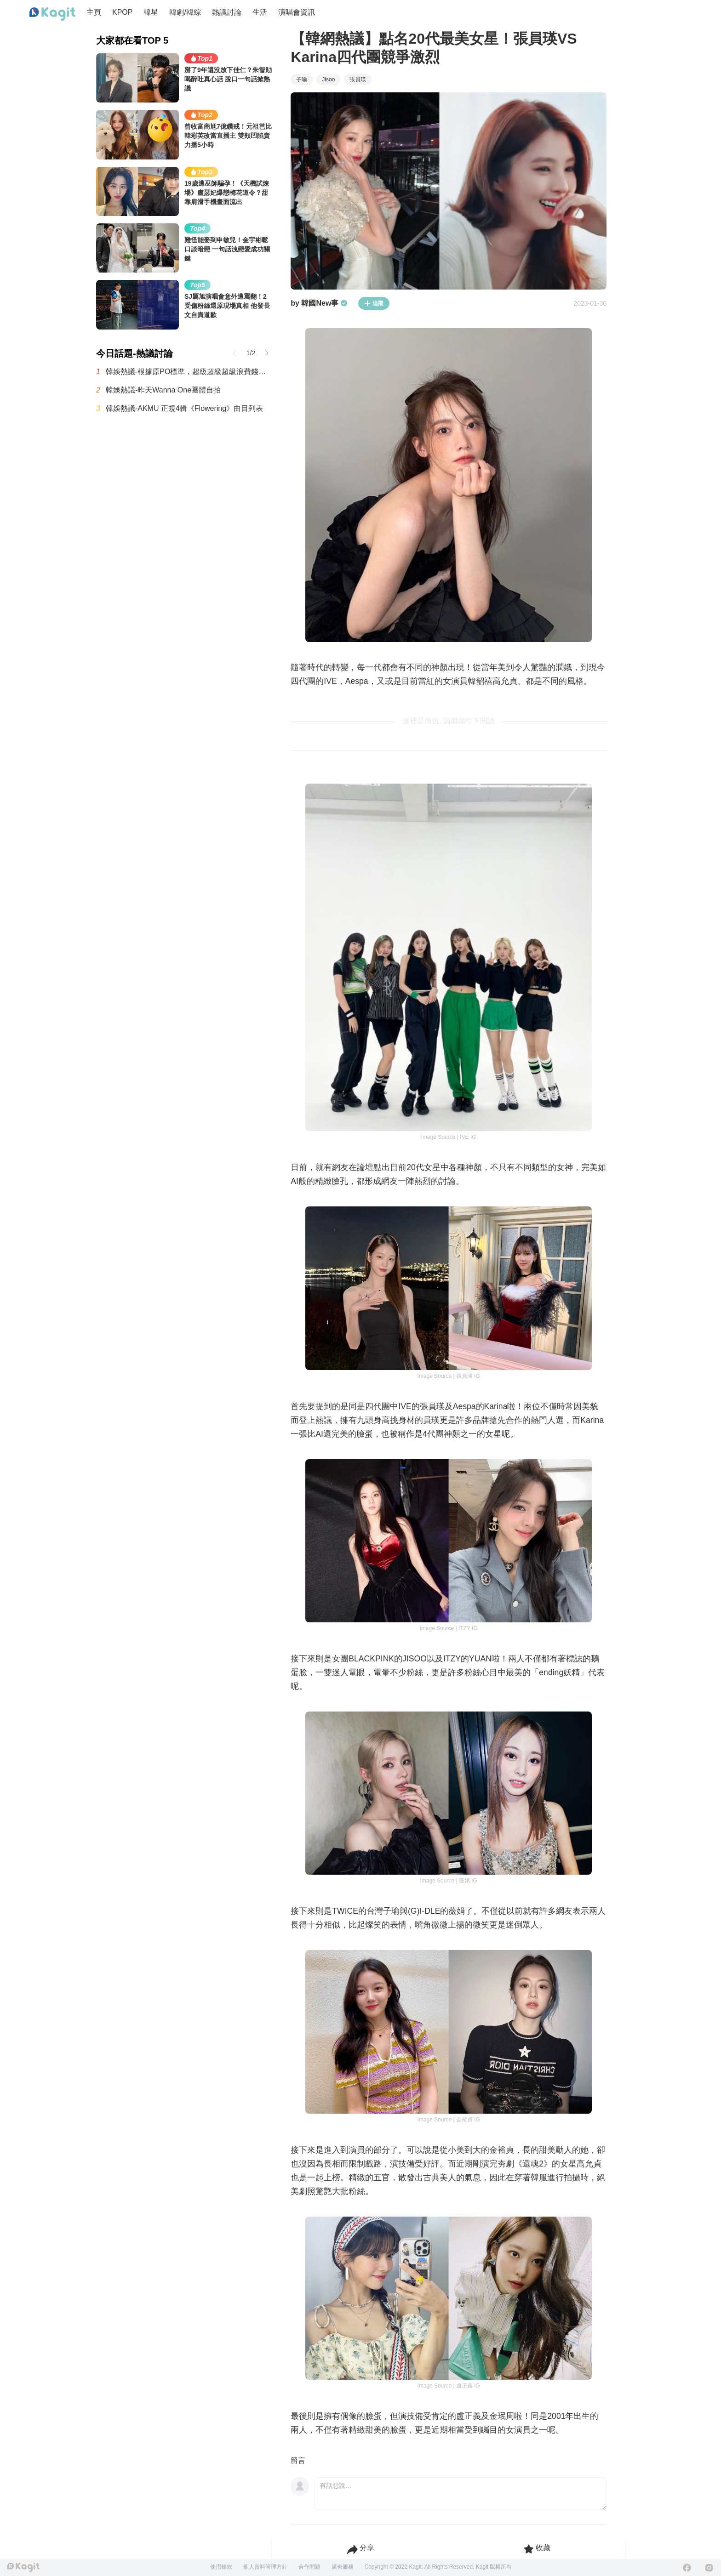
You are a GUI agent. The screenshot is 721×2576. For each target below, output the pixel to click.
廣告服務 (343, 2567)
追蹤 (373, 303)
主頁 (93, 12)
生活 (259, 12)
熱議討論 (226, 12)
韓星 (150, 12)
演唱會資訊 (296, 12)
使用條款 (221, 2567)
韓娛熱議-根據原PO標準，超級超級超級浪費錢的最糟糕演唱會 (189, 371)
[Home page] (52, 14)
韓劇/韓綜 (184, 12)
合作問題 (309, 2567)
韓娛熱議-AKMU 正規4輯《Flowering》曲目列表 (184, 408)
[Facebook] (687, 2567)
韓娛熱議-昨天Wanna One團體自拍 (163, 389)
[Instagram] (709, 2567)
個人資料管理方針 (265, 2567)
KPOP (122, 12)
